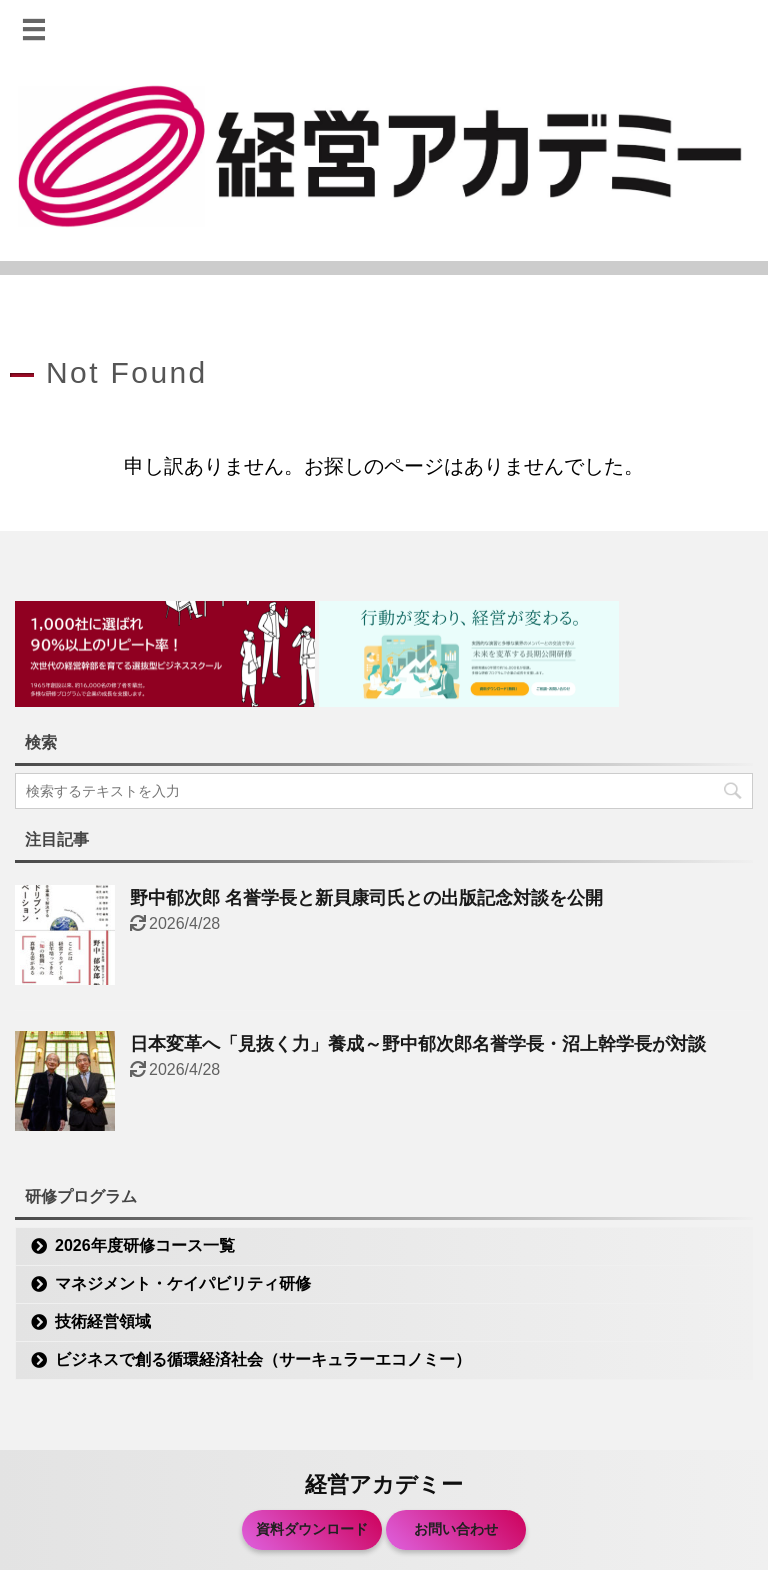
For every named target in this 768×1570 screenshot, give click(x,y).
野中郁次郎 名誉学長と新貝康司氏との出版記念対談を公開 (366, 898)
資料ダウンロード (312, 1529)
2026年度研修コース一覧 (145, 1245)
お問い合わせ (456, 1529)
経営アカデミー (384, 1484)
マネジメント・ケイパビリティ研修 (183, 1283)
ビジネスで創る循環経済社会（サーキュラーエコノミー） (263, 1359)
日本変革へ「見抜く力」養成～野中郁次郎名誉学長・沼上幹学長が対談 (418, 1044)
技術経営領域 (103, 1321)
